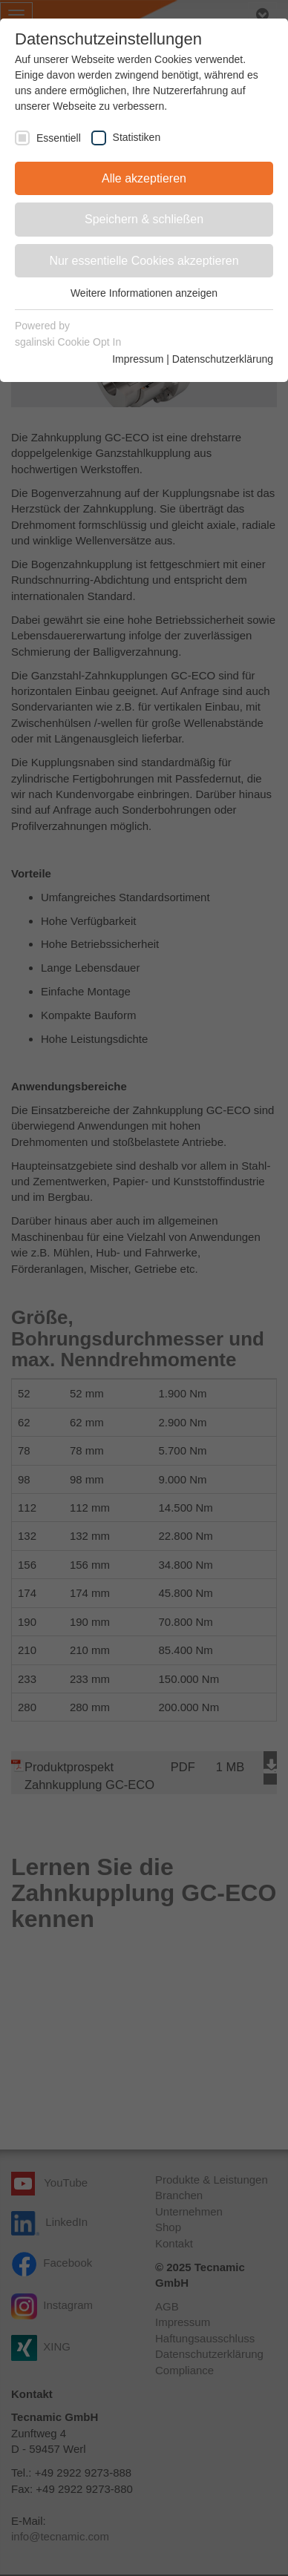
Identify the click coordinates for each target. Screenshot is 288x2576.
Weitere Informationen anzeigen (144, 293)
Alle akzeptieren (144, 178)
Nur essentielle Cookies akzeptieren (143, 260)
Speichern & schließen (144, 219)
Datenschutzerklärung (222, 359)
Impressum (137, 359)
